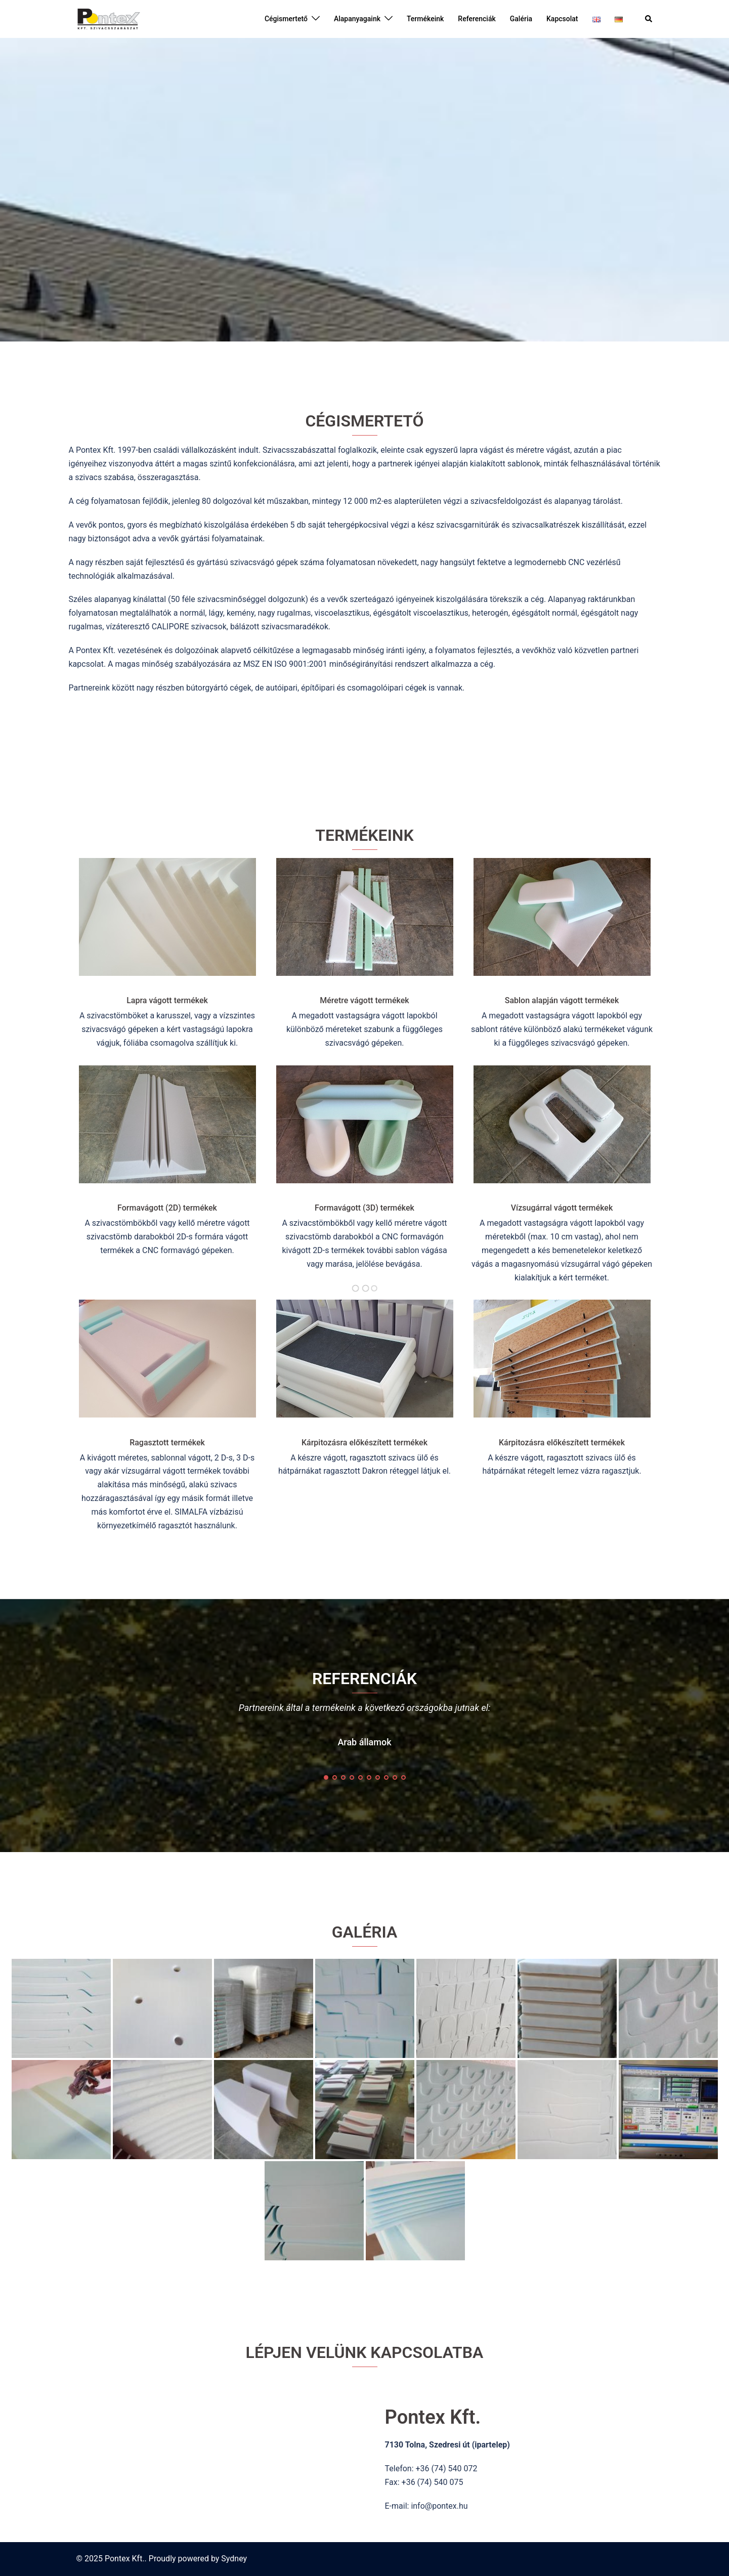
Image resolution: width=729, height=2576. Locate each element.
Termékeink (425, 19)
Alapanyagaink (357, 19)
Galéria (521, 19)
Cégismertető (286, 19)
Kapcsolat (562, 19)
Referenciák (476, 19)
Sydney (234, 2558)
